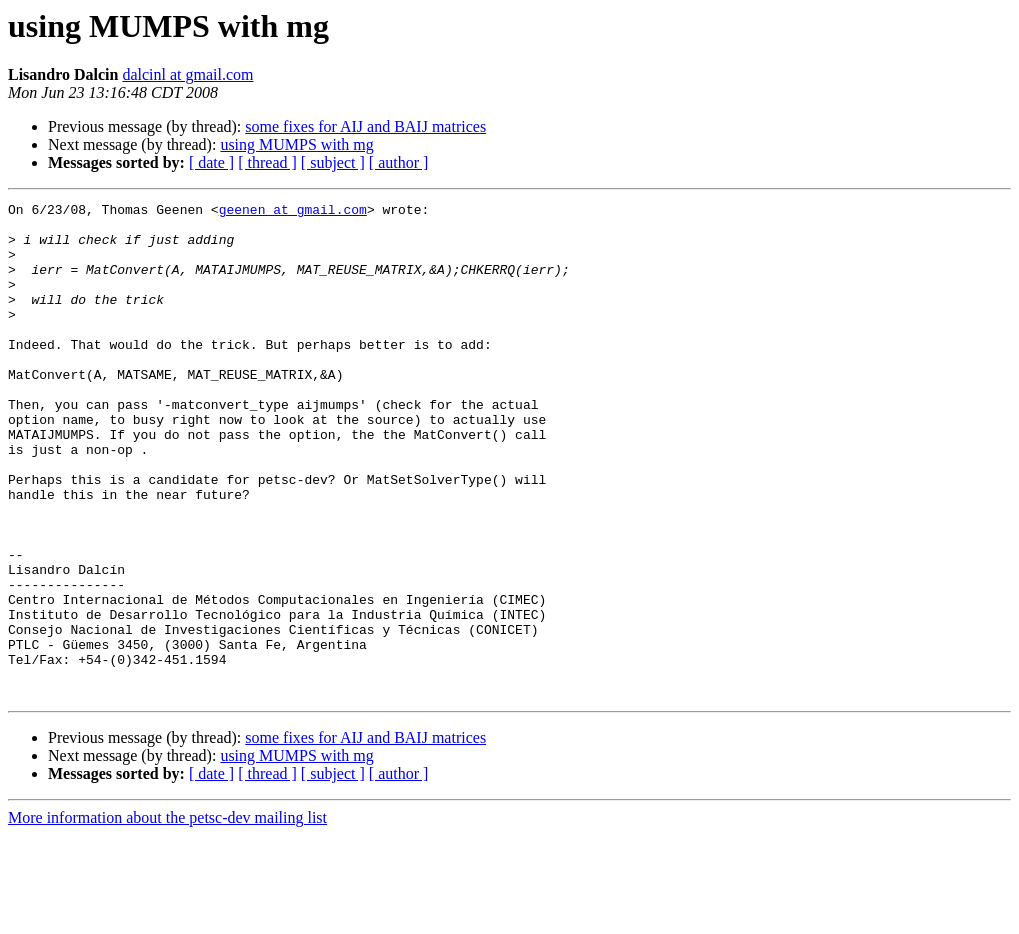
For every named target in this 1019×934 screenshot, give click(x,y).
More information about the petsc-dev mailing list (167, 916)
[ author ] (399, 162)
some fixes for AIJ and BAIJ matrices (365, 126)
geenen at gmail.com (293, 212)
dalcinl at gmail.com (187, 74)
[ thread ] (267, 162)
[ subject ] (333, 162)
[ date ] (211, 162)
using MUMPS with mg (296, 144)
